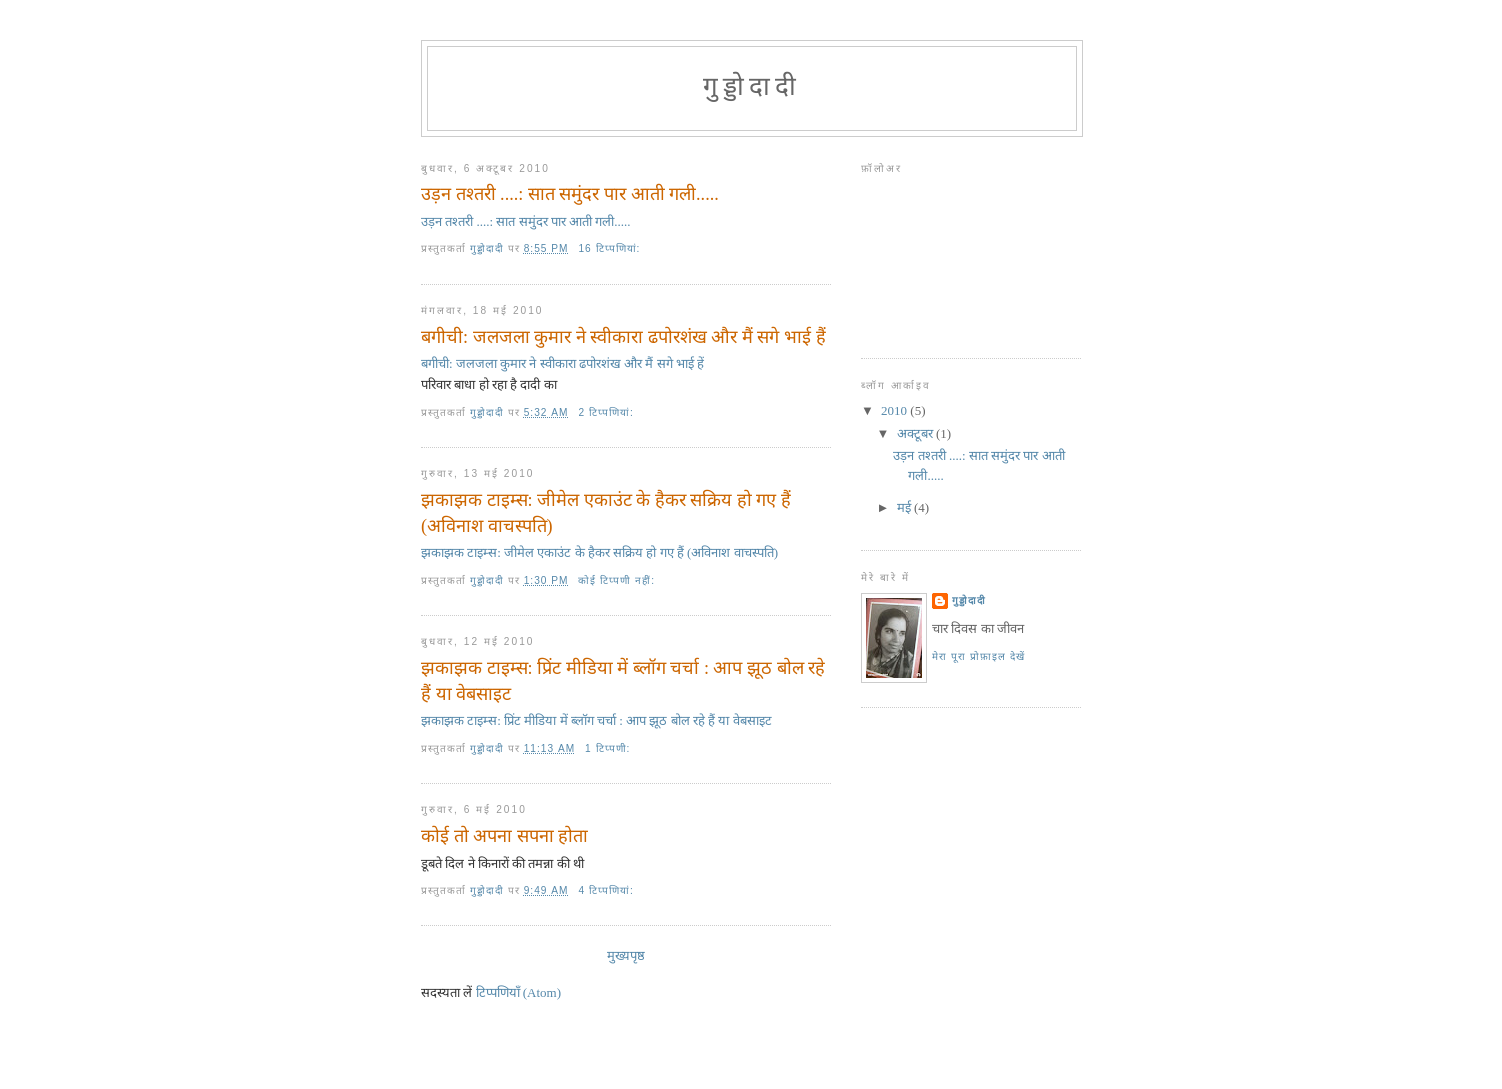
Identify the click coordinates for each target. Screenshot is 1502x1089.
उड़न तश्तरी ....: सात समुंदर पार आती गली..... (570, 194)
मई (905, 507)
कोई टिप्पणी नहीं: (618, 580)
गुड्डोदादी (969, 600)
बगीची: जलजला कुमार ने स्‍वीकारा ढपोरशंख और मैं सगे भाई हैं (623, 337)
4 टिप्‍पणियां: (607, 890)
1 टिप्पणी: (609, 748)
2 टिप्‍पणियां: (607, 412)
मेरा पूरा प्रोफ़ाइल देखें (978, 656)
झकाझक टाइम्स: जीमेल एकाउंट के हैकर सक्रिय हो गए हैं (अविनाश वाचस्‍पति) (606, 512)
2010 (895, 410)
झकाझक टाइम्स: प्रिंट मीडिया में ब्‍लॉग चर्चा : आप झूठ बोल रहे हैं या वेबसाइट (623, 680)
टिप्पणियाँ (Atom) (519, 992)
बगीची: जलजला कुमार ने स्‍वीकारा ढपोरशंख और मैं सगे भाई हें (562, 363)
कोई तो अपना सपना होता (504, 836)
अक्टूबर (916, 433)
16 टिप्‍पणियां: (611, 248)
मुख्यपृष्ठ (626, 955)
